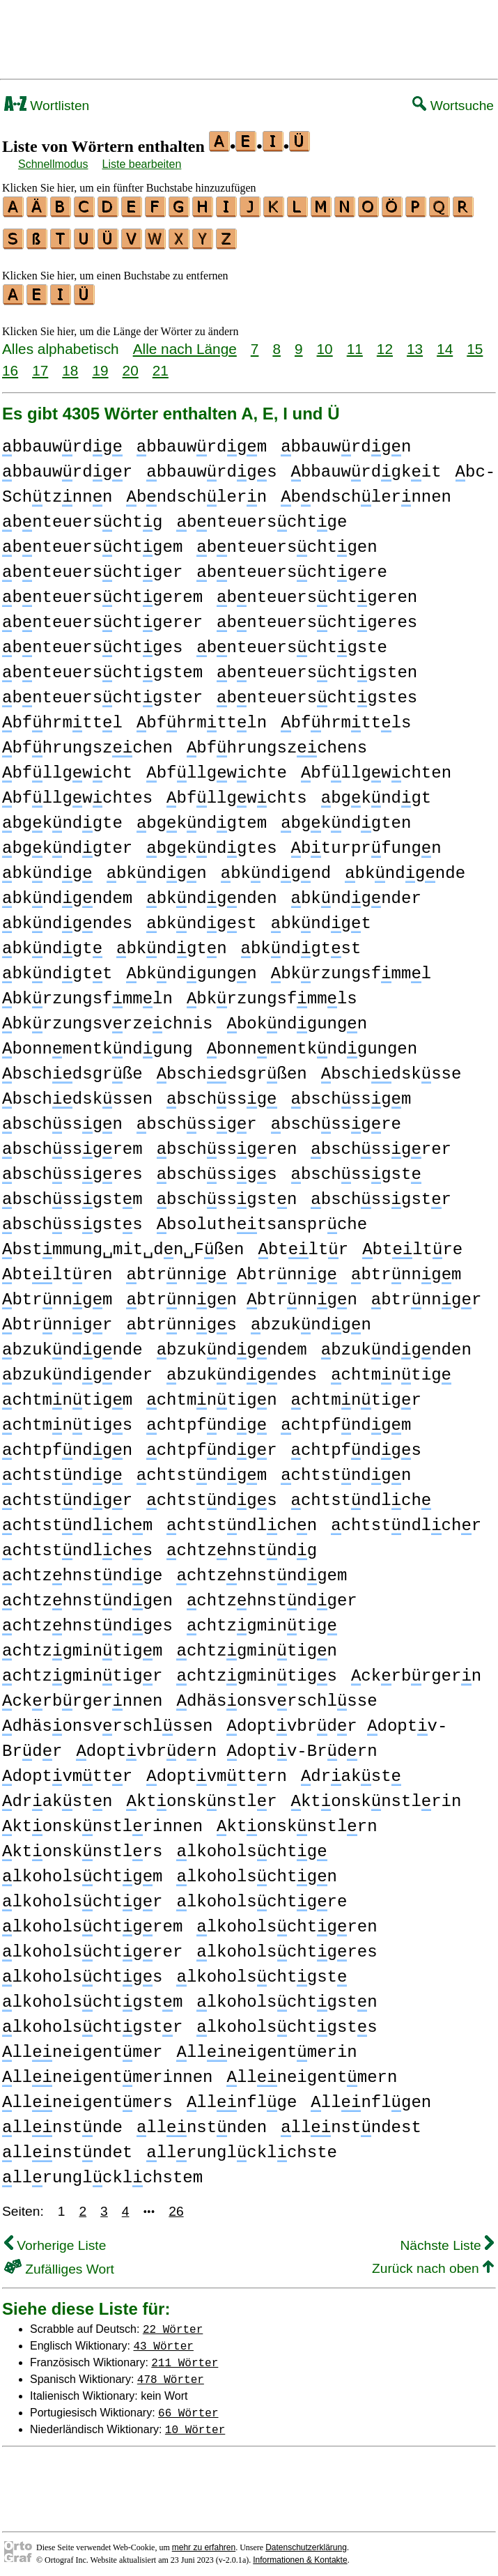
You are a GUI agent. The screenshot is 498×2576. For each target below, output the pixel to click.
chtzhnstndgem (261, 1569)
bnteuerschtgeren (317, 591)
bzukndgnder (77, 1368)
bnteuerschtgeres (317, 616)
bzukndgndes (241, 1368)
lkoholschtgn (256, 1870)
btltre (412, 1243)
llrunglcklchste (241, 2146)
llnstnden (202, 2121)
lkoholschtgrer (92, 1945)
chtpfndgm (346, 1418)
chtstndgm (202, 1469)
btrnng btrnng (231, 1268)
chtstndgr (67, 1494)
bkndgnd (276, 867)
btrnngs (181, 1318)
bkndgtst (301, 942)
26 (176, 2205)
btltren (57, 1268)
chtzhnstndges (87, 1619)
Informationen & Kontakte (300, 2554)
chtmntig (391, 1368)
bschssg (221, 1092)
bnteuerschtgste (291, 641)
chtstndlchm (77, 1519)
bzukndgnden (396, 1343)
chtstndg (62, 1469)
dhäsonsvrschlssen (107, 1720)
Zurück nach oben (433, 2262)
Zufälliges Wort (59, 2262)
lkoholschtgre (261, 1895)
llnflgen (371, 2096)
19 (100, 364)
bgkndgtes (211, 842)
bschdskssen (77, 1092)
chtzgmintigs (256, 1669)
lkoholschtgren (286, 1920)
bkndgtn (171, 942)
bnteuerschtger (92, 566)
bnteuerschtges (92, 641)
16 (10, 364)
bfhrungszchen (87, 741)
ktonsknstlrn (297, 1820)
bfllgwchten (376, 766)
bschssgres (72, 1168)
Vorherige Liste (55, 2239)
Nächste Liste (447, 2239)
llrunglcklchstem (102, 2171)
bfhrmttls (346, 716)
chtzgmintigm (82, 1644)
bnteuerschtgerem (102, 591)
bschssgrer (381, 1143)
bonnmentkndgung (97, 1042)
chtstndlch (361, 1494)
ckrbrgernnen (82, 1694)
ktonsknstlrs (82, 1845)
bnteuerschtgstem (102, 666)
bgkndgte (62, 816)
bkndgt (321, 917)
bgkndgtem (202, 816)
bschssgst (356, 1168)
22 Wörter (173, 2322)
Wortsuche (453, 105)
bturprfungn (366, 842)
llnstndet (67, 2146)
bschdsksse (391, 1067)
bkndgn (157, 867)
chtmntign (211, 1393)
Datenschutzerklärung (306, 2541)
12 (385, 342)
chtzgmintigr (82, 1669)
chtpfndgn (67, 1444)
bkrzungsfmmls (272, 992)
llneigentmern (311, 2071)
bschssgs (217, 1168)
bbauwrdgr (67, 465)
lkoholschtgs (82, 1970)
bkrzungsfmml (351, 967)
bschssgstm (72, 1193)
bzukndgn (311, 1318)
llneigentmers (87, 2096)
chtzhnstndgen (87, 1594)
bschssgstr (381, 1193)
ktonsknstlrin (376, 1795)
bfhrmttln (202, 716)
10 (325, 342)
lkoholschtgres (286, 1945)
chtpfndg (206, 1418)
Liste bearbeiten (142, 164)
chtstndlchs (77, 1544)
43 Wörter (164, 2339)
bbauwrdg (62, 440)
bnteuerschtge (261, 515)
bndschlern (196, 490)
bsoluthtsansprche (262, 1218)
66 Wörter (188, 2406)
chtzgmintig (262, 1619)
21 (161, 364)
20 (131, 364)
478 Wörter (170, 2372)
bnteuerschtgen (286, 541)
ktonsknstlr (201, 1795)
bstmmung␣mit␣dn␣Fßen (123, 1243)
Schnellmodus (53, 164)
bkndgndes (67, 917)
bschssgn (62, 1117)
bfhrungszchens (277, 741)
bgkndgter (67, 842)
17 (40, 364)
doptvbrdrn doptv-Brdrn (226, 1745)
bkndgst (201, 917)
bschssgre (336, 1117)
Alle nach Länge (185, 342)
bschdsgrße (72, 1067)
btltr (303, 1243)
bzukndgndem (232, 1343)
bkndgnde (405, 867)
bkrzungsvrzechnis (107, 1017)
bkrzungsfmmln (87, 992)
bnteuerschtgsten (317, 666)
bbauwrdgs (211, 465)
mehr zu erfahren (203, 2541)
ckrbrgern (416, 1669)
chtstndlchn (241, 1519)
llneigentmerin (266, 2046)
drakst (351, 1770)
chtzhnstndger (272, 1594)
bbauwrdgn (346, 440)
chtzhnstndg (241, 1544)
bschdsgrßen (232, 1067)
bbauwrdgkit (366, 465)
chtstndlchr (406, 1519)
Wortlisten (46, 105)
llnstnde (62, 2121)
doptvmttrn (216, 1770)
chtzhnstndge (82, 1569)
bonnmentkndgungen (312, 1042)
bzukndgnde (72, 1343)
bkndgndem (67, 892)
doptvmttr (67, 1770)
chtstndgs (211, 1494)
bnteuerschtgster (102, 691)
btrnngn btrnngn (241, 1293)
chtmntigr (356, 1393)
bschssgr (197, 1117)
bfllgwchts (236, 791)
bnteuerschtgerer (102, 616)
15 (475, 342)
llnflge (242, 2096)
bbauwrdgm (202, 440)
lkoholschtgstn (286, 1995)
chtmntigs (67, 1418)
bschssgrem (72, 1143)
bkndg (47, 867)
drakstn (57, 1795)
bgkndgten (346, 816)
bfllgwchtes (77, 791)
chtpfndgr (211, 1444)
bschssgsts (72, 1218)
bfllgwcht (67, 766)
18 (70, 364)
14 (445, 342)
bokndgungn (296, 1017)
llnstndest (351, 2121)
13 (415, 342)
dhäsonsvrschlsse (276, 1694)
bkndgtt (57, 967)
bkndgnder (356, 892)
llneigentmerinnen (107, 2071)
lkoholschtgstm (92, 1995)
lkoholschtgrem (92, 1920)
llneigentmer (82, 2046)
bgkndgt (376, 791)
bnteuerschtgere (291, 566)
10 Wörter (195, 2422)
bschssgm (351, 1092)
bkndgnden (211, 892)
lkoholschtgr (82, 1895)
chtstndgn (346, 1469)
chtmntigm (67, 1393)
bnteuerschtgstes (317, 691)
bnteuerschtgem (92, 541)
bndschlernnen (366, 490)
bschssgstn (227, 1193)
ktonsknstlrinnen (102, 1820)
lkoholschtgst (261, 1970)
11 (355, 342)
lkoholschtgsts (286, 2021)
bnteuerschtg (82, 515)
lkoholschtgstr (92, 2021)
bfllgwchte (216, 766)
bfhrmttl (62, 716)
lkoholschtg (251, 1845)
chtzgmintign (256, 1644)
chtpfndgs (356, 1444)
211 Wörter (184, 2355)
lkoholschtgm (82, 1870)
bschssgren (227, 1143)
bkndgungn (191, 967)
